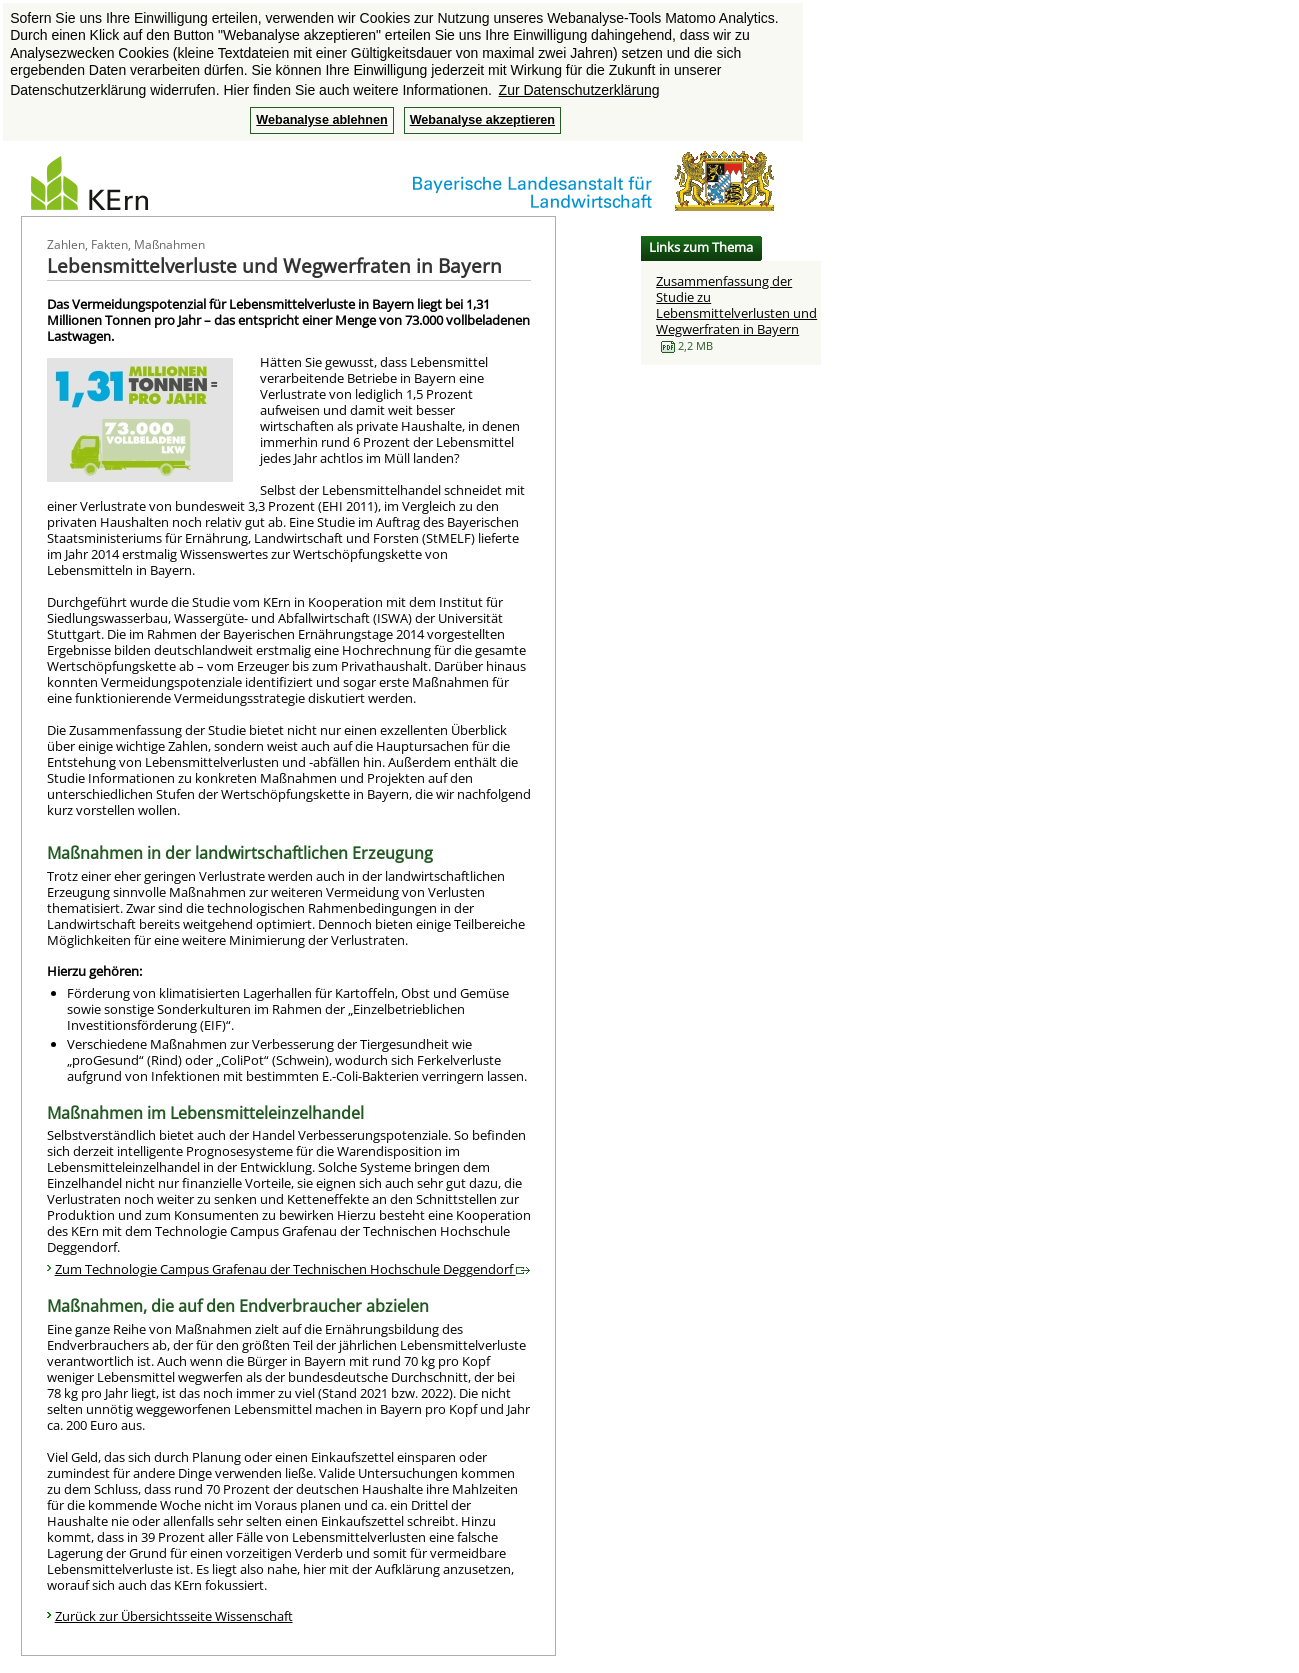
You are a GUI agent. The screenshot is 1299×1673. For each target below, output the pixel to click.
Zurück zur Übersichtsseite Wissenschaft (174, 1616)
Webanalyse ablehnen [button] (321, 120)
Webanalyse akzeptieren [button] (482, 120)
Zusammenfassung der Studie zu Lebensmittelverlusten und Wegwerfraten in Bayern (736, 305)
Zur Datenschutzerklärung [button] (579, 90)
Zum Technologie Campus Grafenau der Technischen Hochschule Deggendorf (292, 1269)
